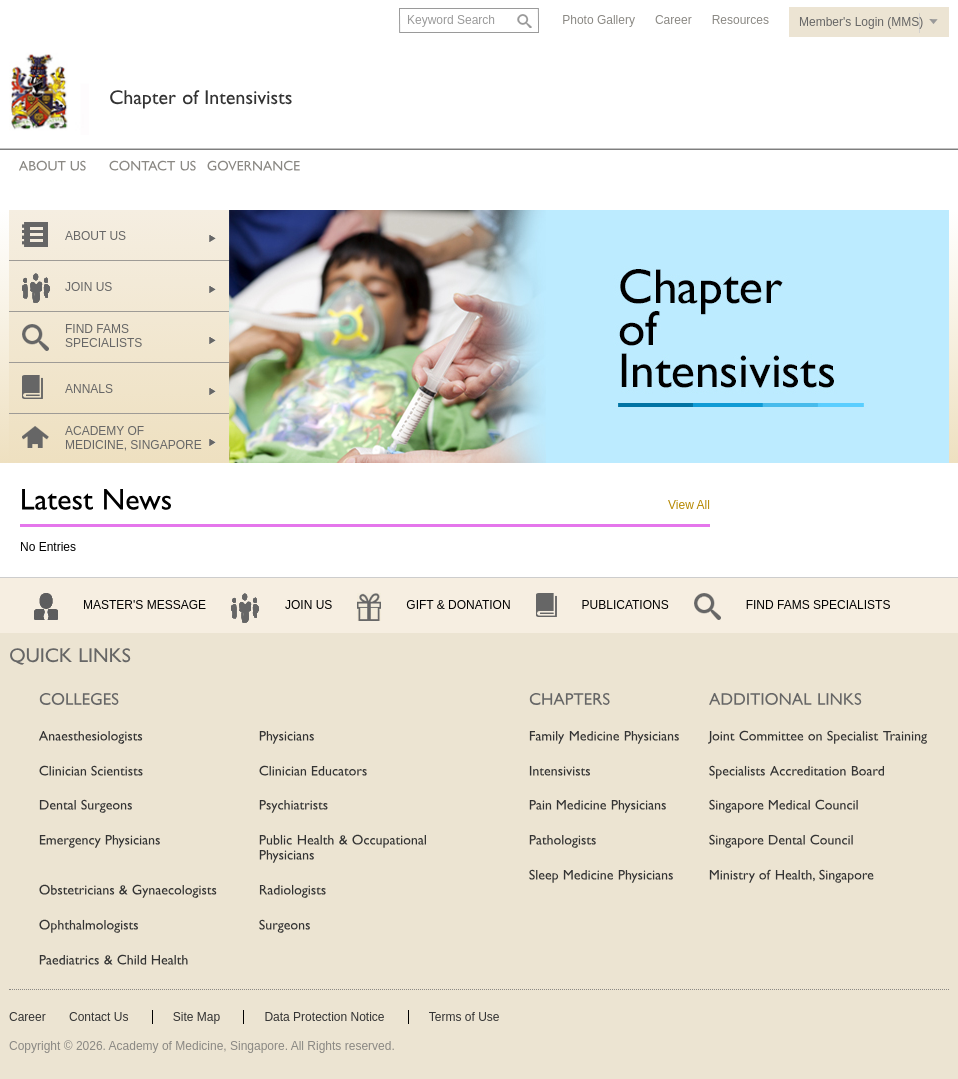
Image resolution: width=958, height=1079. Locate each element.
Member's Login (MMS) (861, 22)
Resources (740, 20)
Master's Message (144, 605)
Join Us (308, 605)
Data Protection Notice (324, 1017)
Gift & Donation (458, 605)
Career (673, 20)
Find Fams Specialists (818, 605)
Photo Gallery (598, 20)
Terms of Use (464, 1017)
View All (689, 505)
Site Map (196, 1017)
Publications (625, 605)
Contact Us (98, 1017)
